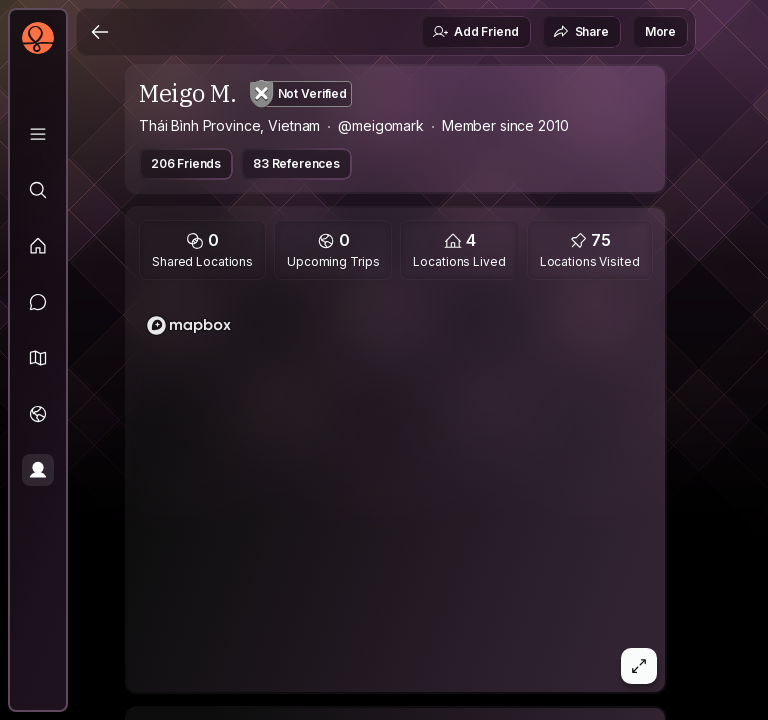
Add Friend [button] (475, 32)
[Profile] (38, 470)
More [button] (660, 31)
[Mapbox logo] (189, 325)
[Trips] (38, 414)
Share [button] (581, 32)
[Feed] (38, 246)
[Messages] (38, 302)
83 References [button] (296, 163)
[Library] (38, 134)
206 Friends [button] (186, 163)
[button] (38, 358)
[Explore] (38, 190)
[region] (396, 492)
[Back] (100, 32)
